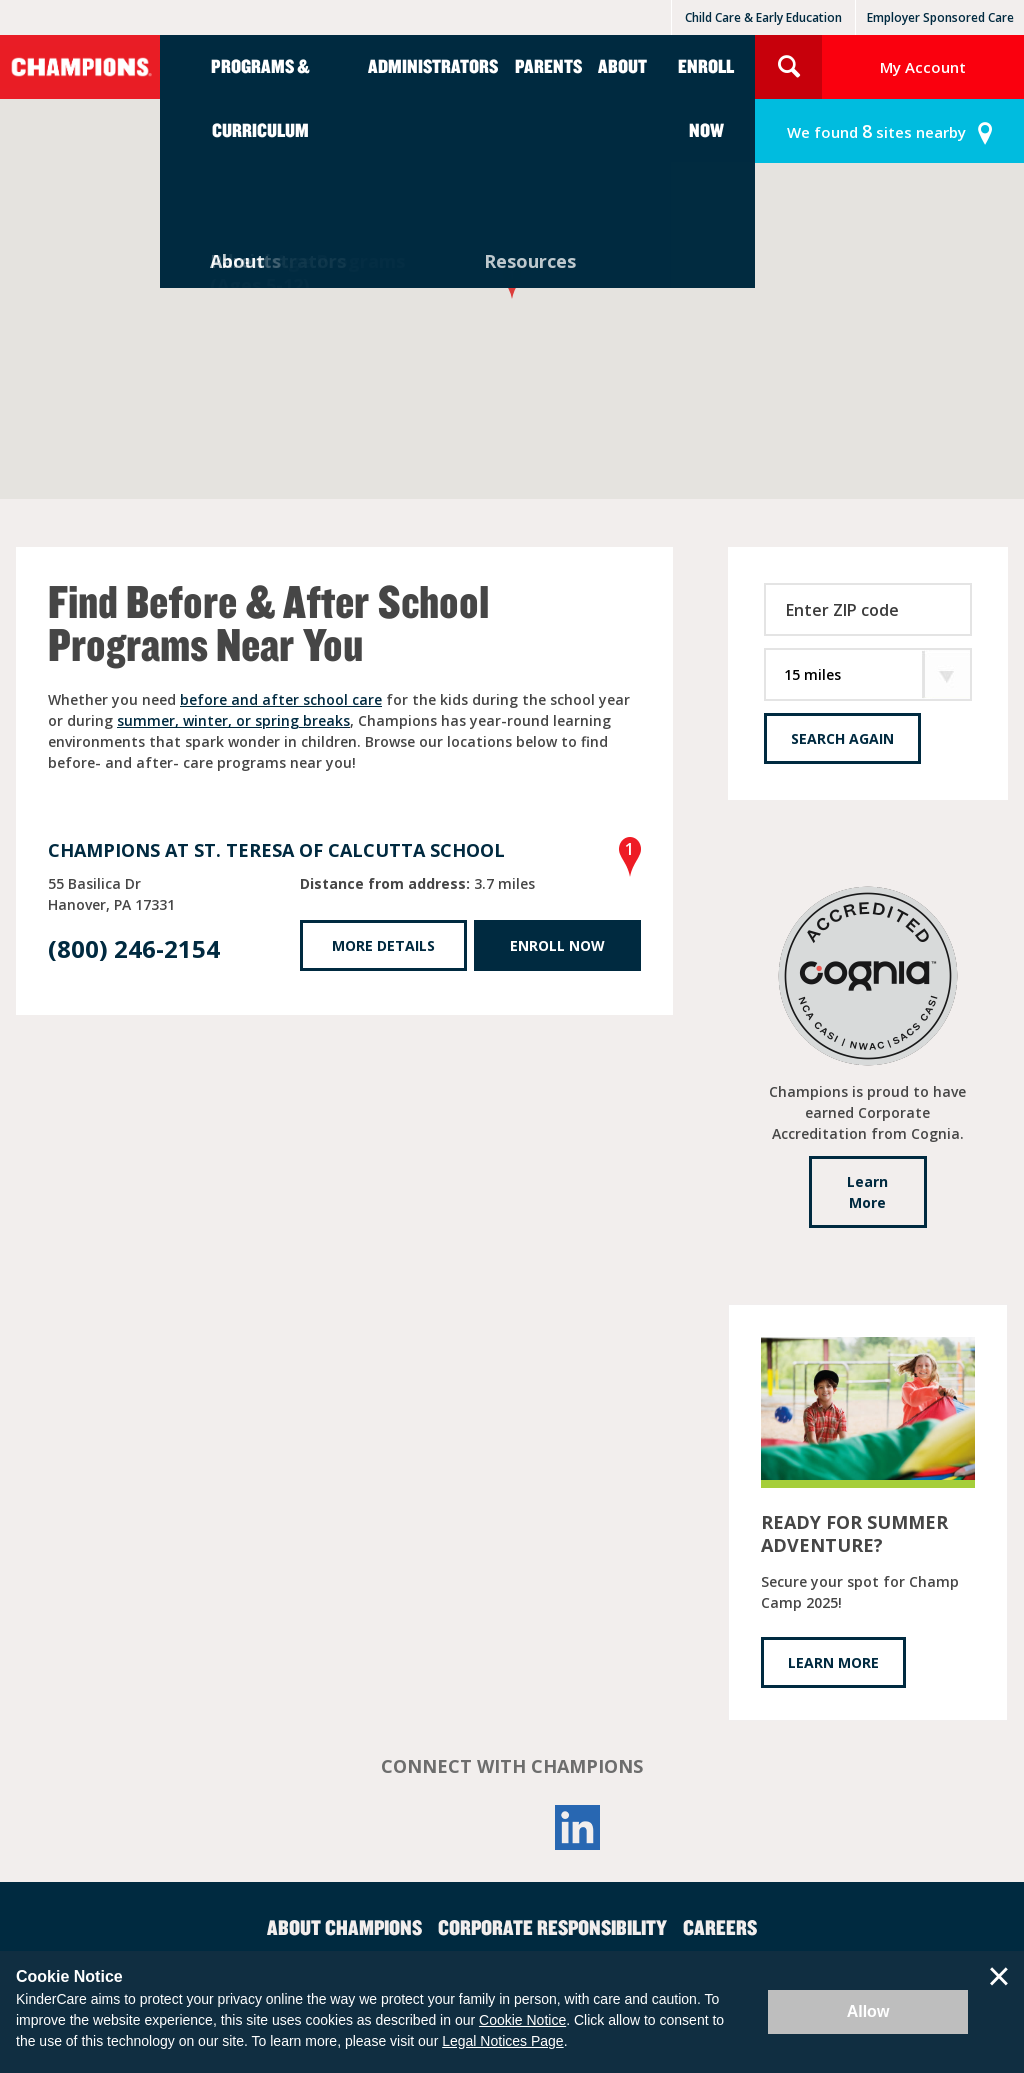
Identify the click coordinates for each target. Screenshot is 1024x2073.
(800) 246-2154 (134, 948)
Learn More (867, 1192)
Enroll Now (706, 97)
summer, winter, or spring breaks (233, 720)
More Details (383, 945)
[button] (512, 281)
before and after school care (281, 699)
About (622, 65)
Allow (868, 2011)
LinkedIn (578, 1827)
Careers (720, 1927)
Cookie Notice (522, 2020)
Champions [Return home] (80, 67)
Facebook (446, 1827)
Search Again (842, 738)
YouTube (512, 1827)
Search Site (788, 67)
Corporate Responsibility (552, 1927)
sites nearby (876, 131)
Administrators (433, 65)
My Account (923, 67)
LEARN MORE (833, 1662)
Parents (548, 65)
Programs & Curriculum (260, 97)
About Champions (344, 1927)
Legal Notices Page (502, 2041)
